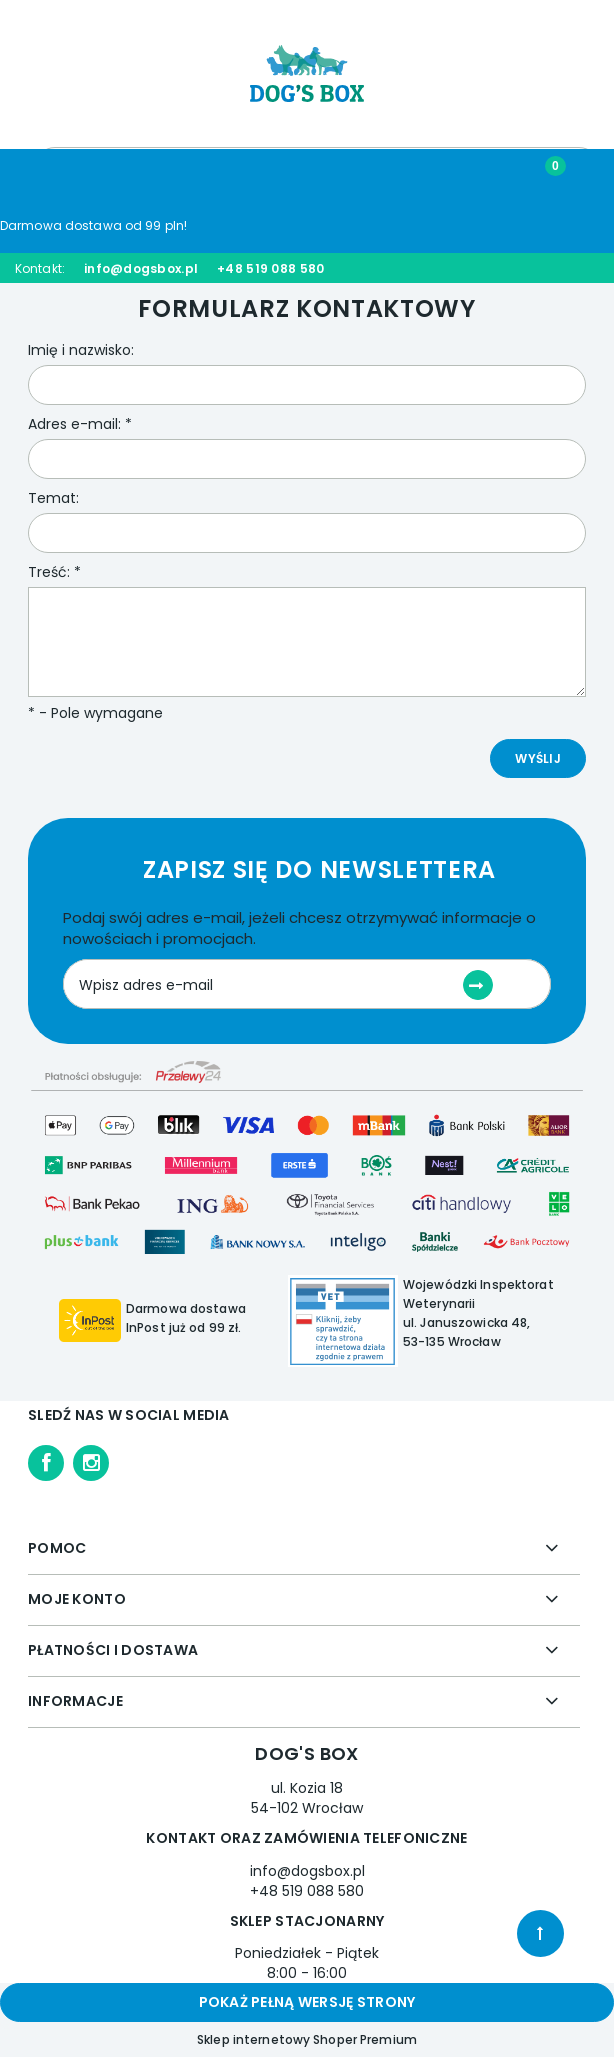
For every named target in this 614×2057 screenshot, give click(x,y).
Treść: (54, 572)
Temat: (53, 498)
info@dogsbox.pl (141, 268)
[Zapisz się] (478, 985)
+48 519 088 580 (270, 268)
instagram (91, 1463)
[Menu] (77, 176)
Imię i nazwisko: (81, 350)
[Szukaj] (231, 174)
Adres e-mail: (80, 424)
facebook (46, 1463)
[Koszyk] (538, 174)
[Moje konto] (384, 175)
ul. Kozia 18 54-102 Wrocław (307, 1798)
